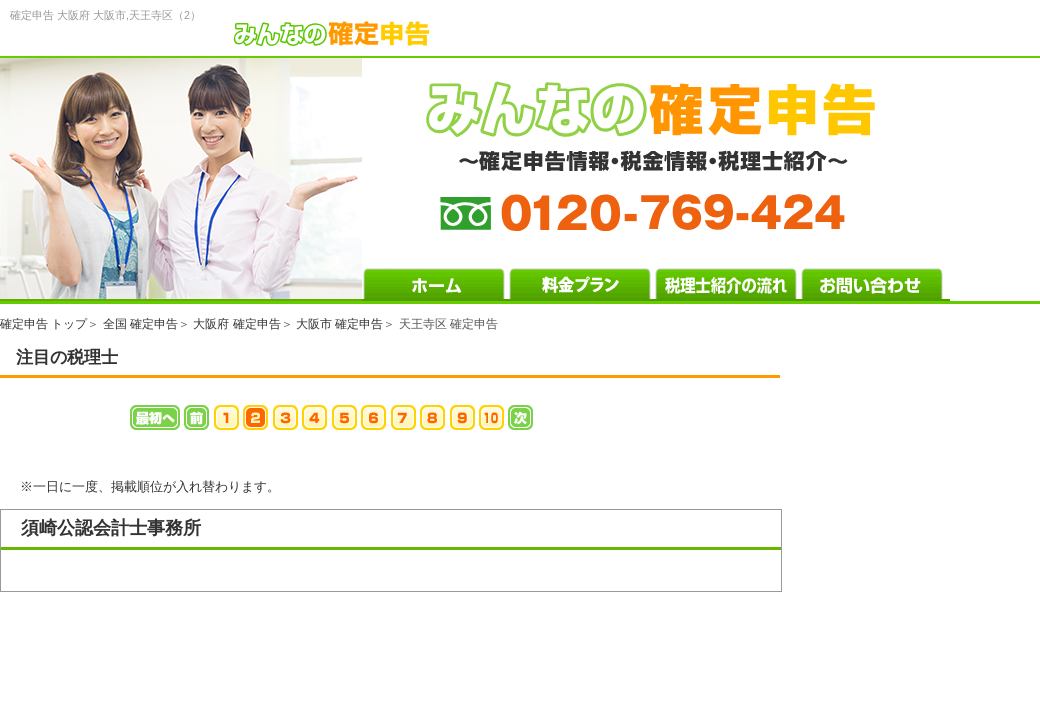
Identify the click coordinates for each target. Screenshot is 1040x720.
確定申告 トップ (43, 324)
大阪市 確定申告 (339, 324)
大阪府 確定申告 (236, 324)
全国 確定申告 (140, 324)
